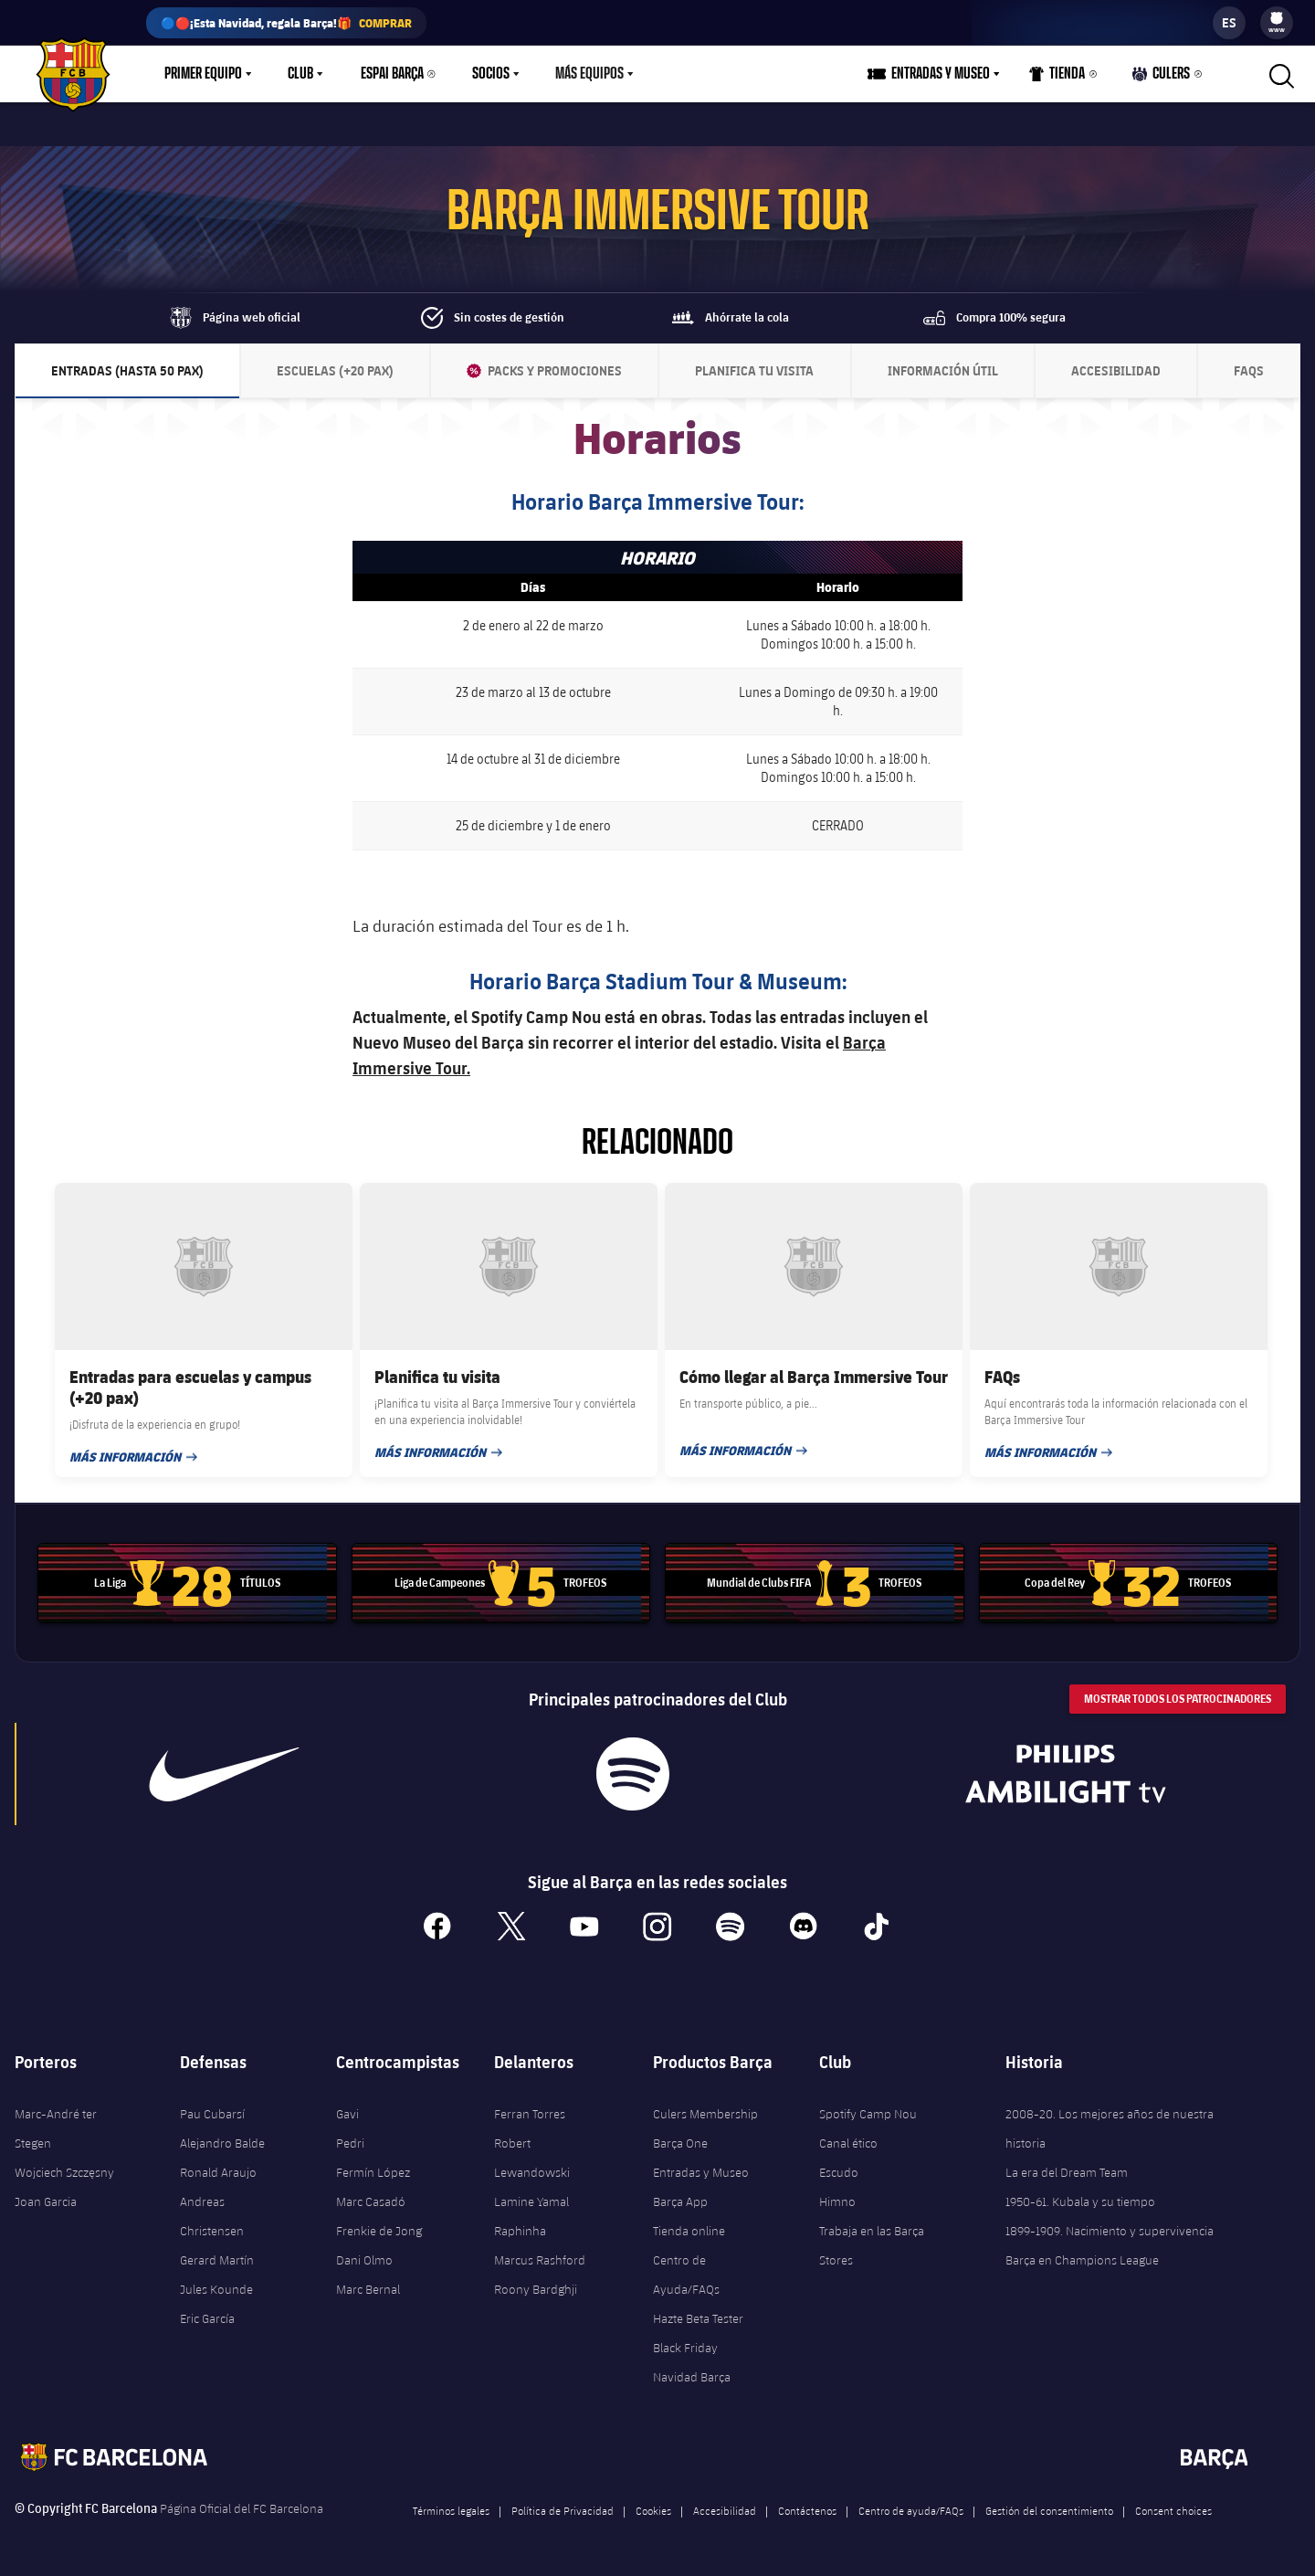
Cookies (653, 2510)
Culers (1161, 78)
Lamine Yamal (531, 2201)
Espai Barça (392, 74)
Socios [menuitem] (491, 74)
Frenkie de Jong (379, 2230)
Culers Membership (705, 2113)
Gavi (347, 2113)
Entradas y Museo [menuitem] (940, 74)
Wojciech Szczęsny (64, 2172)
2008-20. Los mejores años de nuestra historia (1109, 2128)
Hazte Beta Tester (698, 2318)
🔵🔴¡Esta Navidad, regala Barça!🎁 (286, 23)
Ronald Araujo (218, 2172)
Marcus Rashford (539, 2260)
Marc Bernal (368, 2289)
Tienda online (689, 2230)
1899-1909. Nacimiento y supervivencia (1109, 2230)
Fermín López (373, 2172)
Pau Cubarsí (212, 2113)
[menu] (1276, 22)
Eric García (207, 2318)
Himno (837, 2201)
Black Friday (685, 2347)
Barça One (680, 2143)
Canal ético (848, 2143)
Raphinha (520, 2230)
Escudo (838, 2172)
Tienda (1057, 78)
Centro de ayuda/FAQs (910, 2510)
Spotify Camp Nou (868, 2113)
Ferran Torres (529, 2113)
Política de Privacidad (562, 2510)
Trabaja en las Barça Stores (871, 2245)
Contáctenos (807, 2510)
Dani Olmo (364, 2260)
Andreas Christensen (212, 2216)
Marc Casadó (370, 2201)
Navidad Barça (692, 2377)
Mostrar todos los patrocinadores (1177, 1698)
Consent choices (1173, 2510)
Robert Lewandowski (532, 2158)
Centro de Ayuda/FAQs (686, 2274)
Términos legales (451, 2510)
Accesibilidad (724, 2510)
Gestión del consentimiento (1049, 2510)
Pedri (350, 2143)
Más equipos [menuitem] (589, 74)
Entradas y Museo (701, 2172)
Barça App (680, 2201)
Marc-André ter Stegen (56, 2128)
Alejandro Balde (222, 2143)
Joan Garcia (46, 2201)
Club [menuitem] (300, 74)
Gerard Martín (217, 2260)
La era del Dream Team (1066, 2172)
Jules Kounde (216, 2289)
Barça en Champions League (1082, 2260)
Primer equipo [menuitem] (203, 74)
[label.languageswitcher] (1229, 22)
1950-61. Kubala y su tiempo (1080, 2201)
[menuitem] (1276, 18)
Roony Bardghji (535, 2289)
